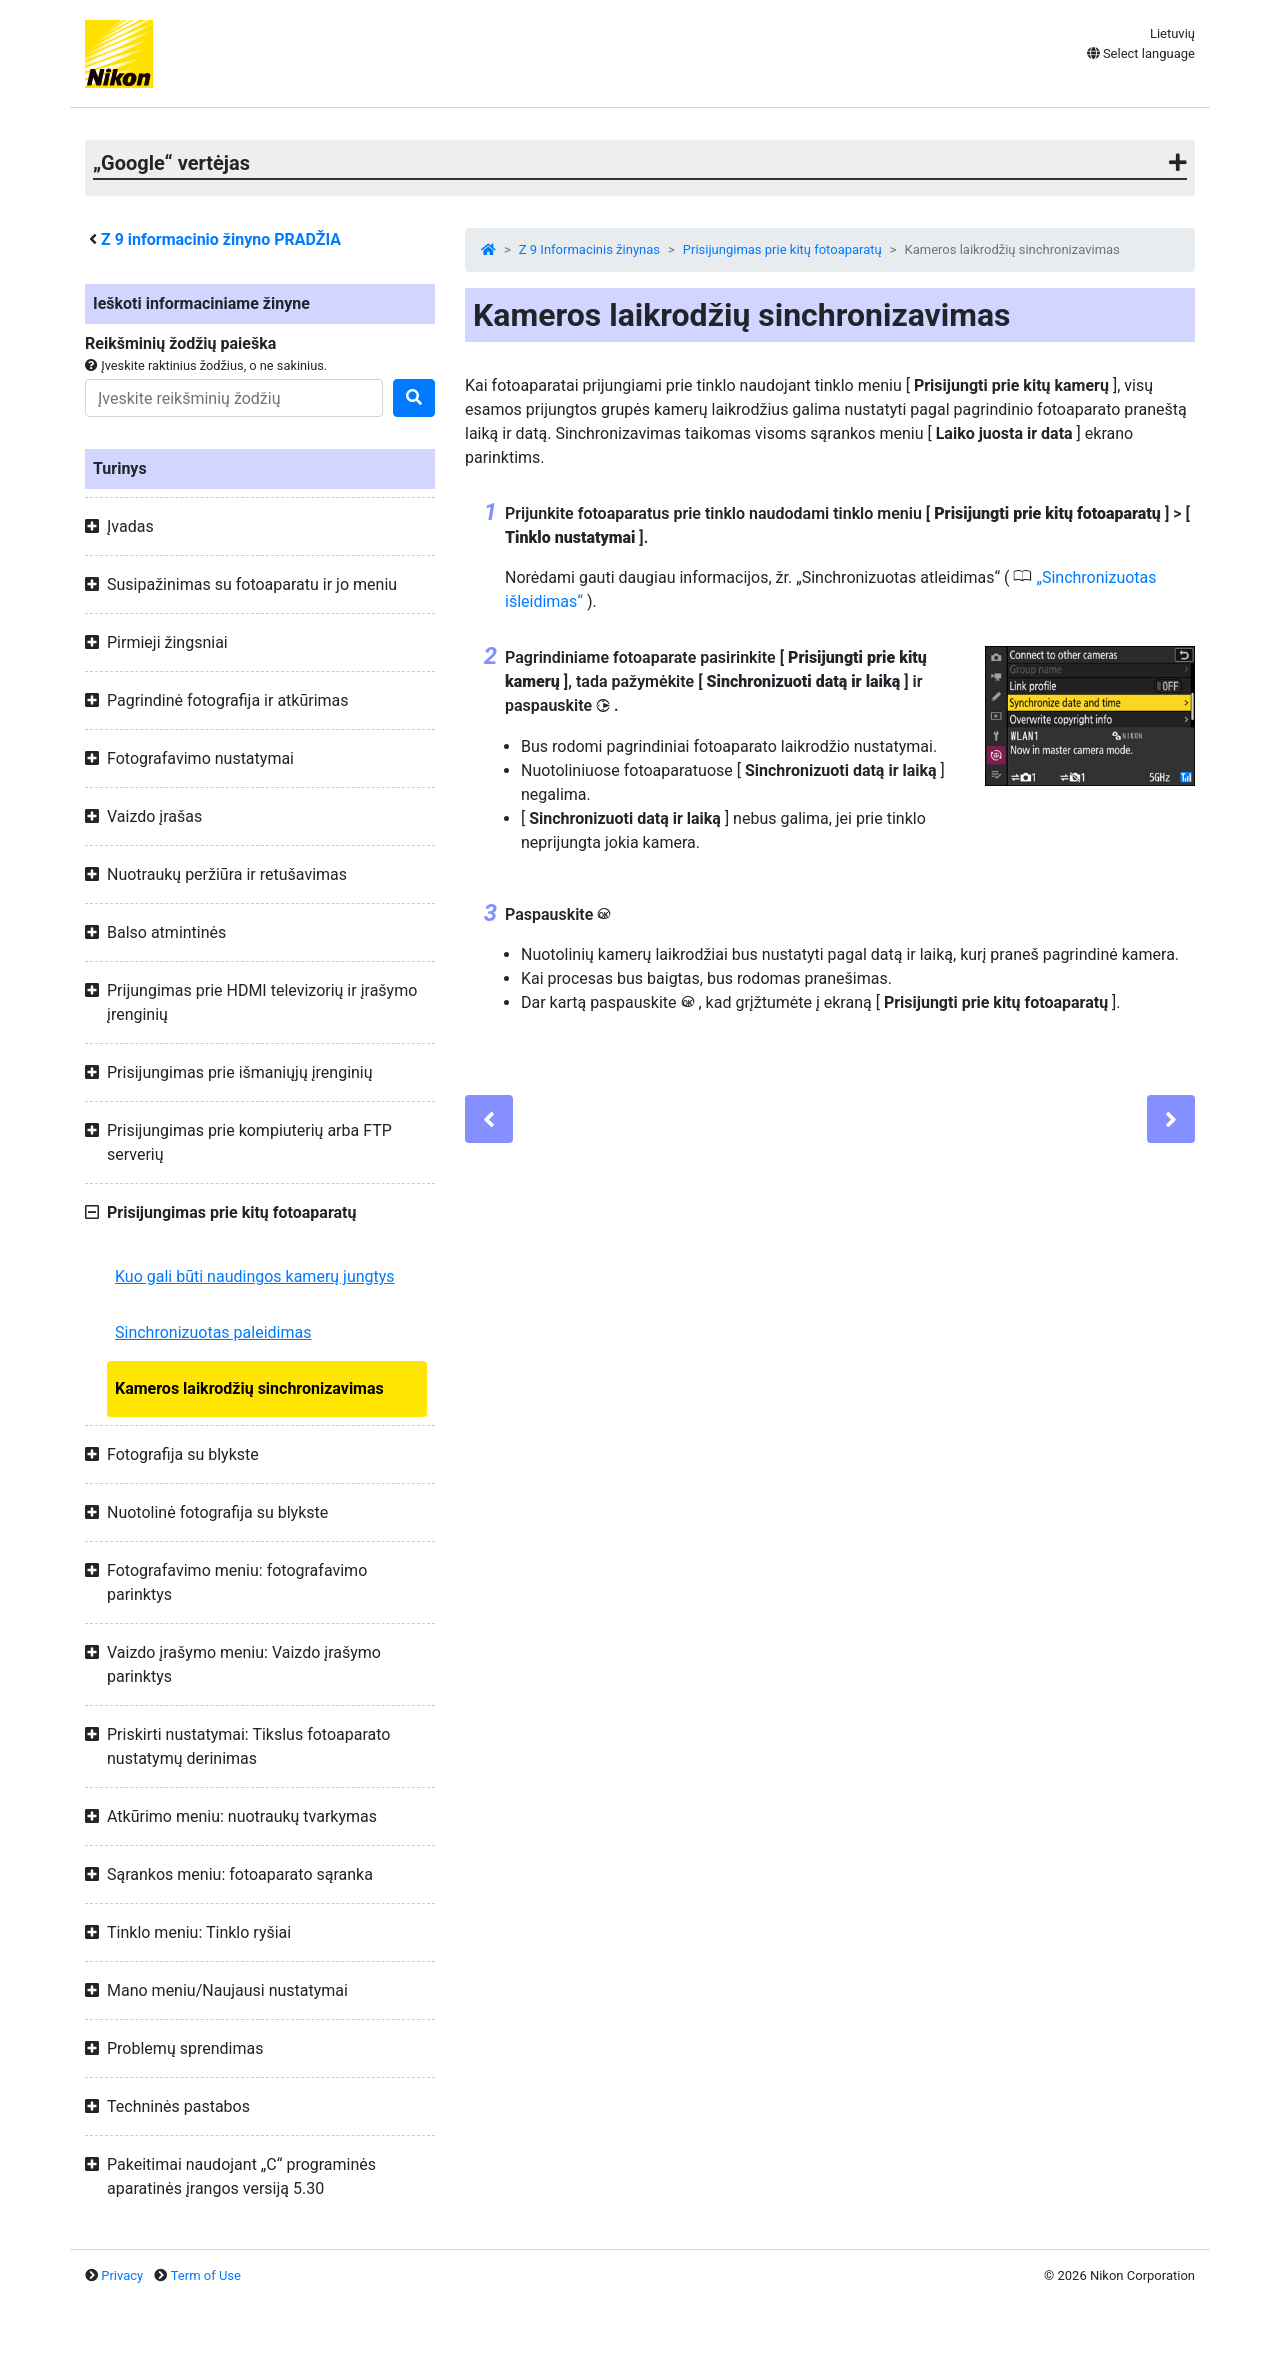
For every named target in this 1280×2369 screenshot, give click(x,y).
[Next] (1171, 1119)
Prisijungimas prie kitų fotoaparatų (782, 249)
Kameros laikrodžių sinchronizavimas (249, 1388)
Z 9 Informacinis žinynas (589, 249)
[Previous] (489, 1119)
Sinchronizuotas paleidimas (213, 1332)
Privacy (122, 2275)
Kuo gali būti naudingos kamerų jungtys (255, 1276)
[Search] (234, 398)
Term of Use (206, 2275)
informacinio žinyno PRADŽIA (221, 239)
